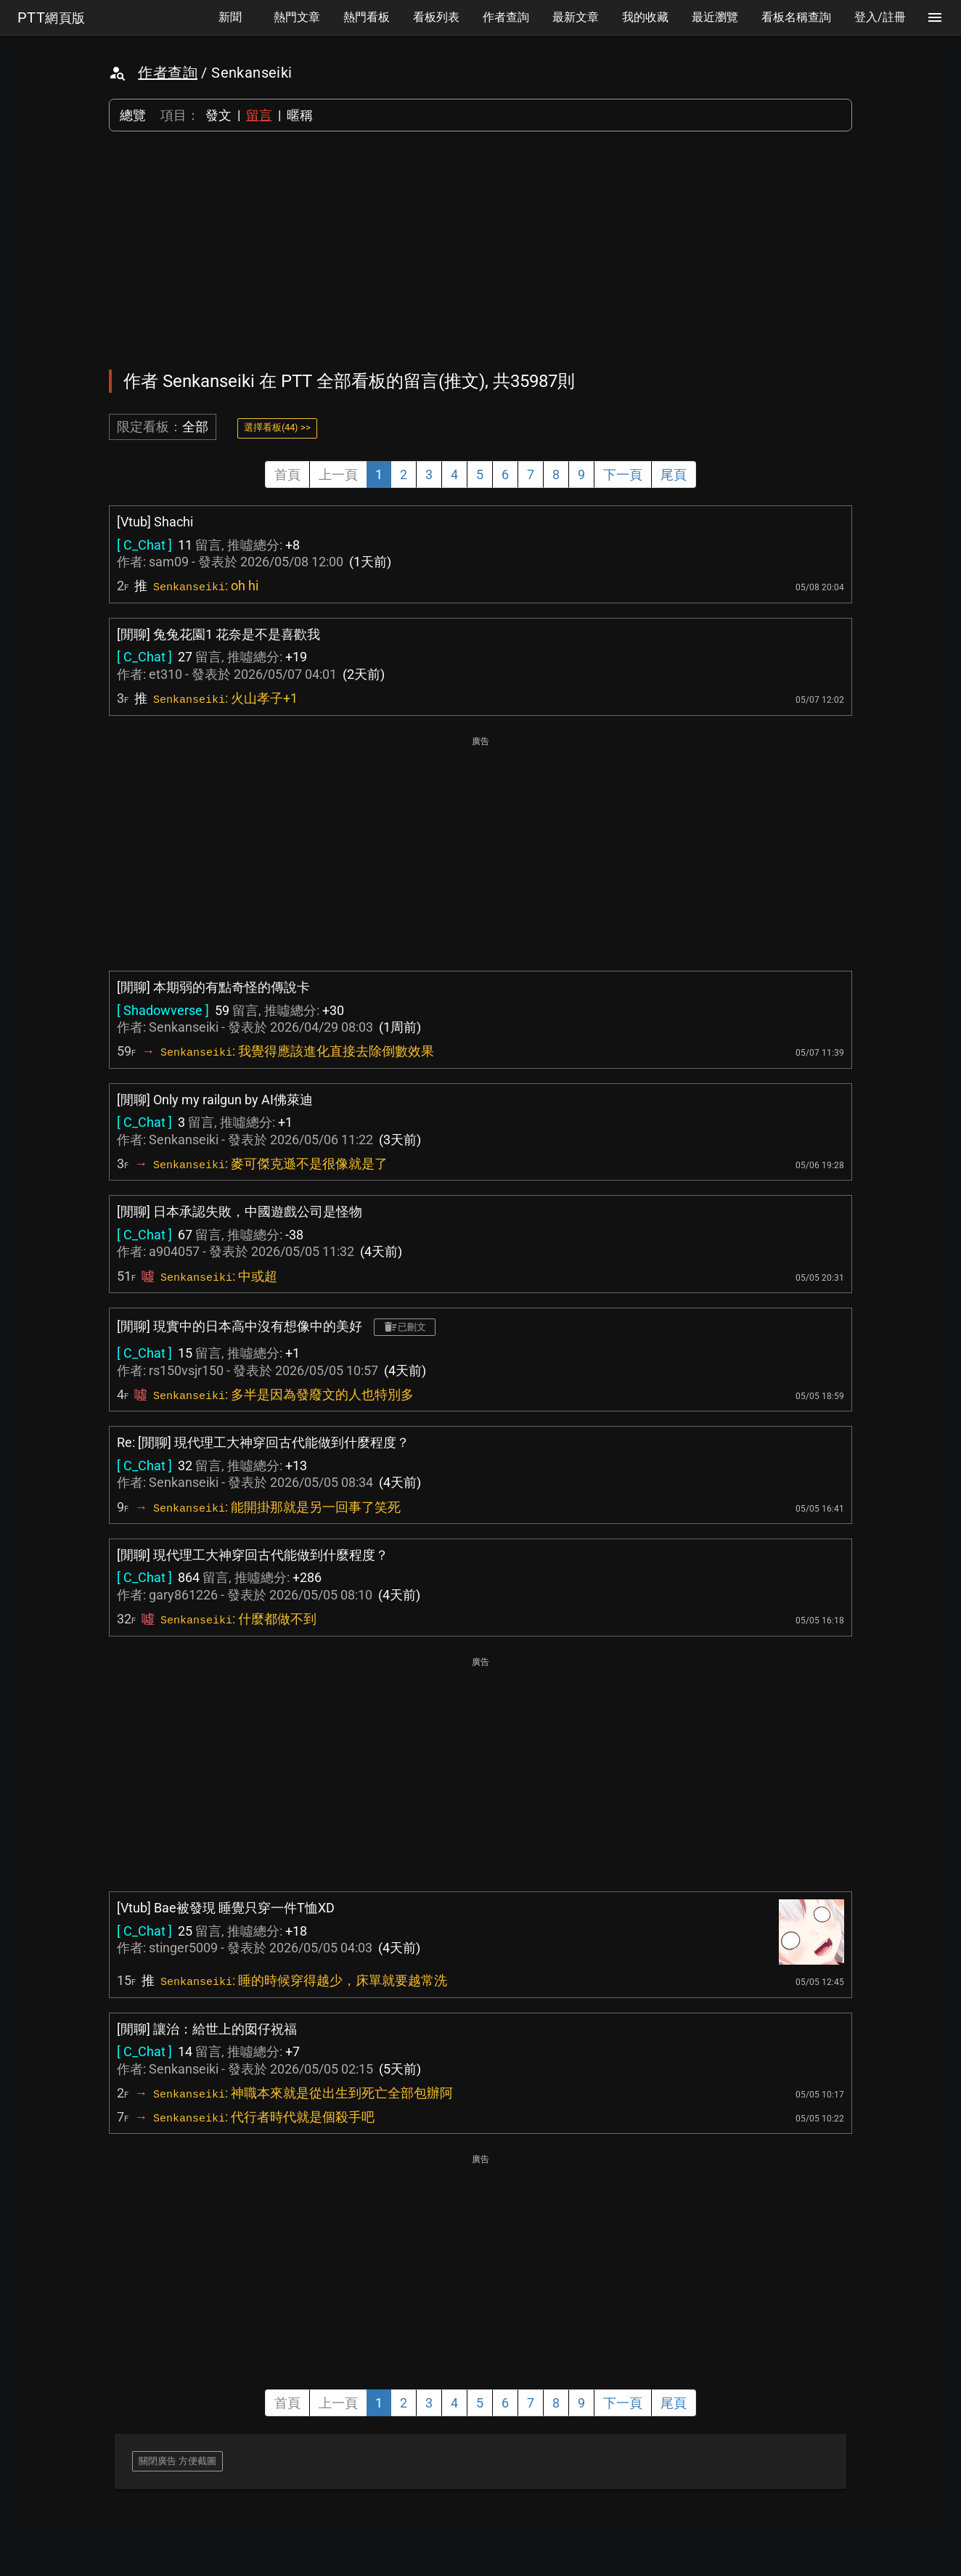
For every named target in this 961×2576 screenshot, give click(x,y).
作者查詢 (167, 72)
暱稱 (300, 115)
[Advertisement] (480, 250)
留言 (259, 115)
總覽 (133, 115)
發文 (218, 115)
